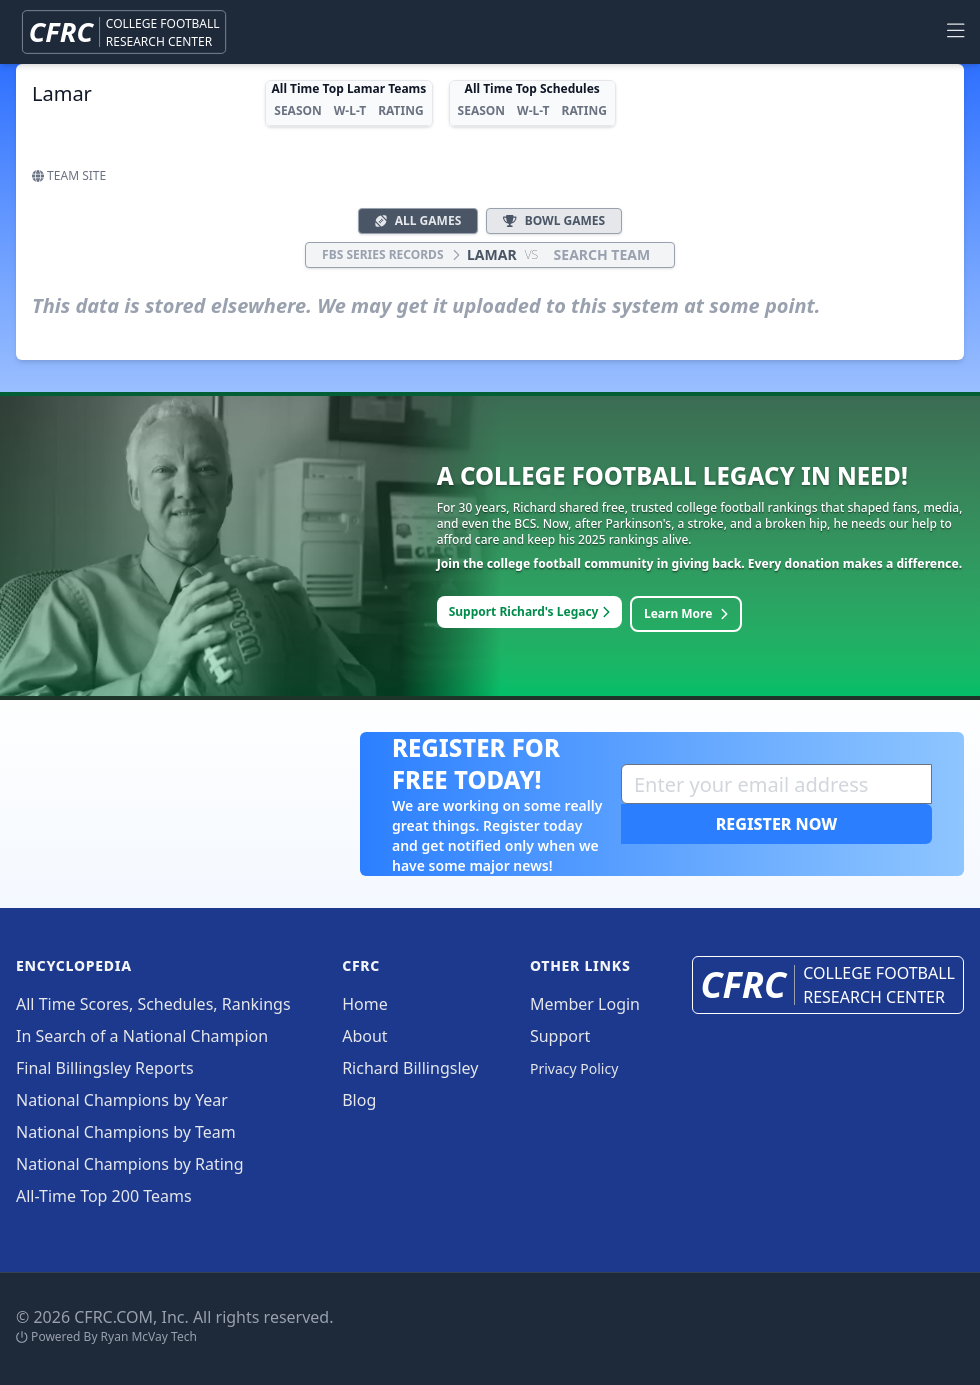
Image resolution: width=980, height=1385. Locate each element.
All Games (418, 220)
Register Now (777, 824)
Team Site (69, 175)
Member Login (585, 1004)
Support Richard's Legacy (529, 611)
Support (560, 1036)
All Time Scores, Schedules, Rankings (153, 1004)
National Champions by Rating (130, 1164)
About (364, 1036)
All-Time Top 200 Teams (104, 1196)
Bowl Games (554, 220)
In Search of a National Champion (142, 1036)
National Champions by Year (122, 1100)
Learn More (686, 613)
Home (365, 1004)
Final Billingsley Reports (105, 1068)
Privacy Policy (574, 1068)
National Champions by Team (126, 1132)
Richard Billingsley (410, 1068)
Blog (359, 1100)
